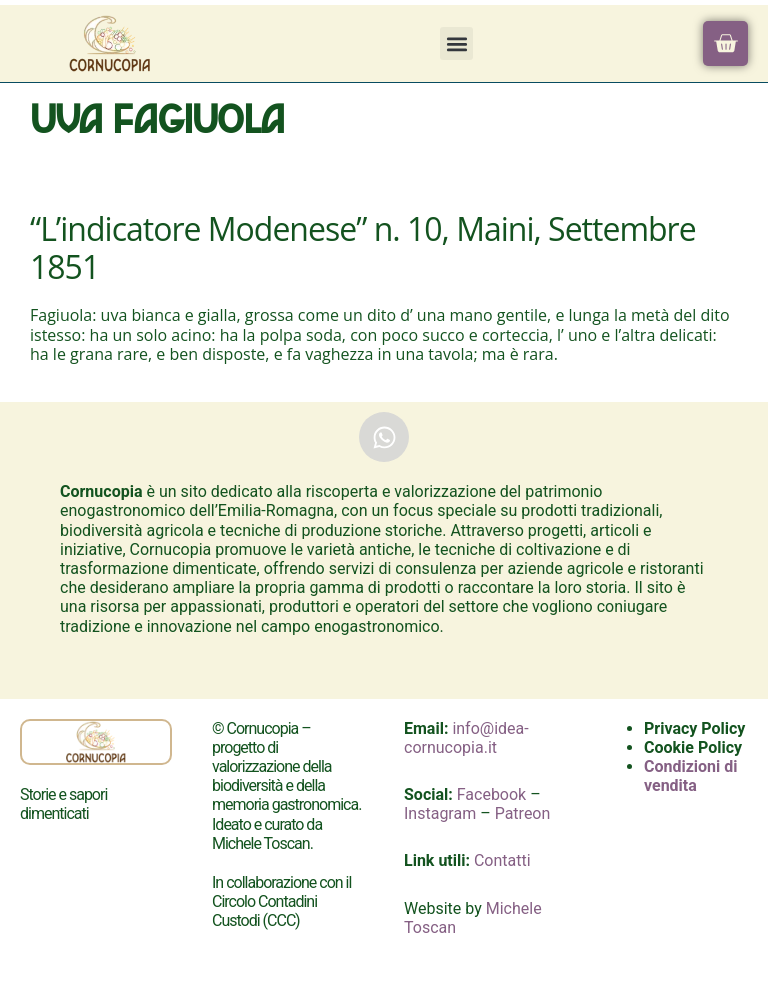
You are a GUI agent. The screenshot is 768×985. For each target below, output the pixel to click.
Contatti (502, 860)
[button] (456, 43)
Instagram (440, 813)
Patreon (523, 813)
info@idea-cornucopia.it (466, 738)
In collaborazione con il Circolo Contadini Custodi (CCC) (281, 901)
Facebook (491, 794)
